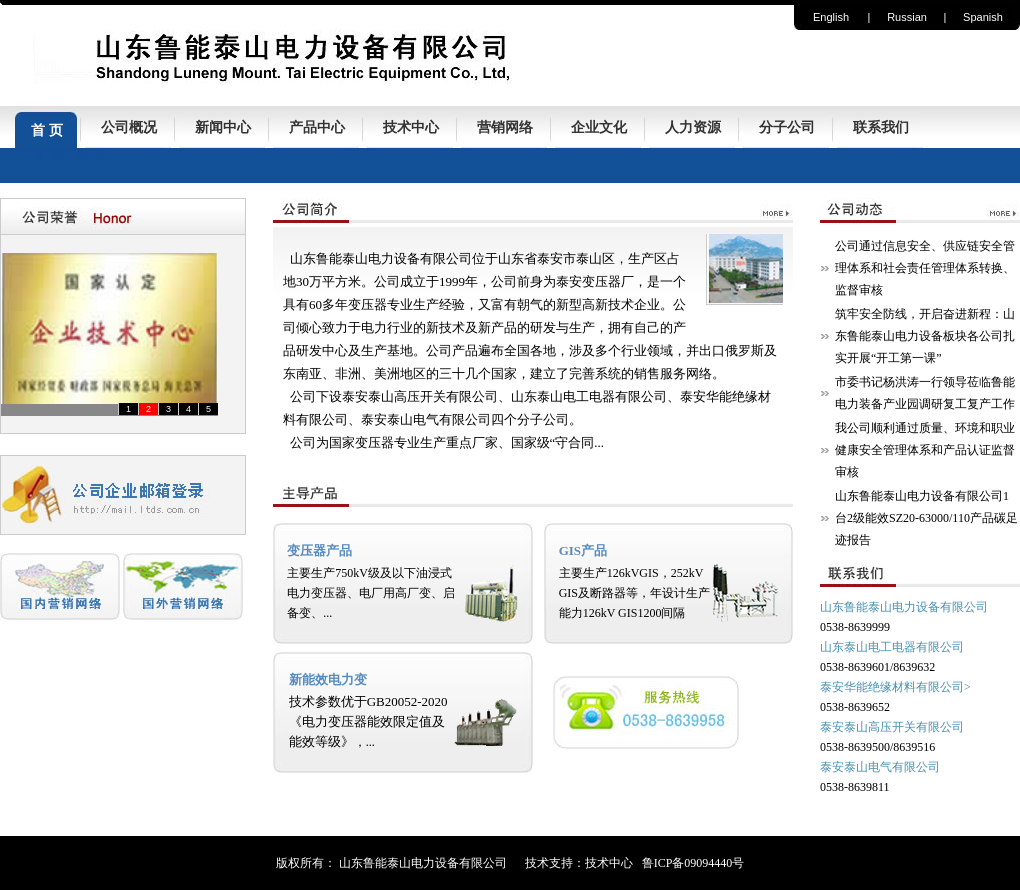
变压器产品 (319, 550)
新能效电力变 (328, 679)
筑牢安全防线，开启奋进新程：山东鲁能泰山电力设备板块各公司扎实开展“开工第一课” (925, 336)
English (831, 17)
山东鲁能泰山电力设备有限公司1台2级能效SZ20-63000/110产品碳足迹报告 (926, 518)
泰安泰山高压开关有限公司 (892, 727)
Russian (907, 17)
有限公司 (940, 647)
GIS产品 (583, 550)
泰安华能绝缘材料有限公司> (895, 687)
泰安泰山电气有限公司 (880, 767)
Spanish (983, 17)
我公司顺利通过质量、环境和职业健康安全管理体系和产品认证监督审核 (925, 450)
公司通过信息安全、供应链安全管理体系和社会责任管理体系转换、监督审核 (925, 268)
